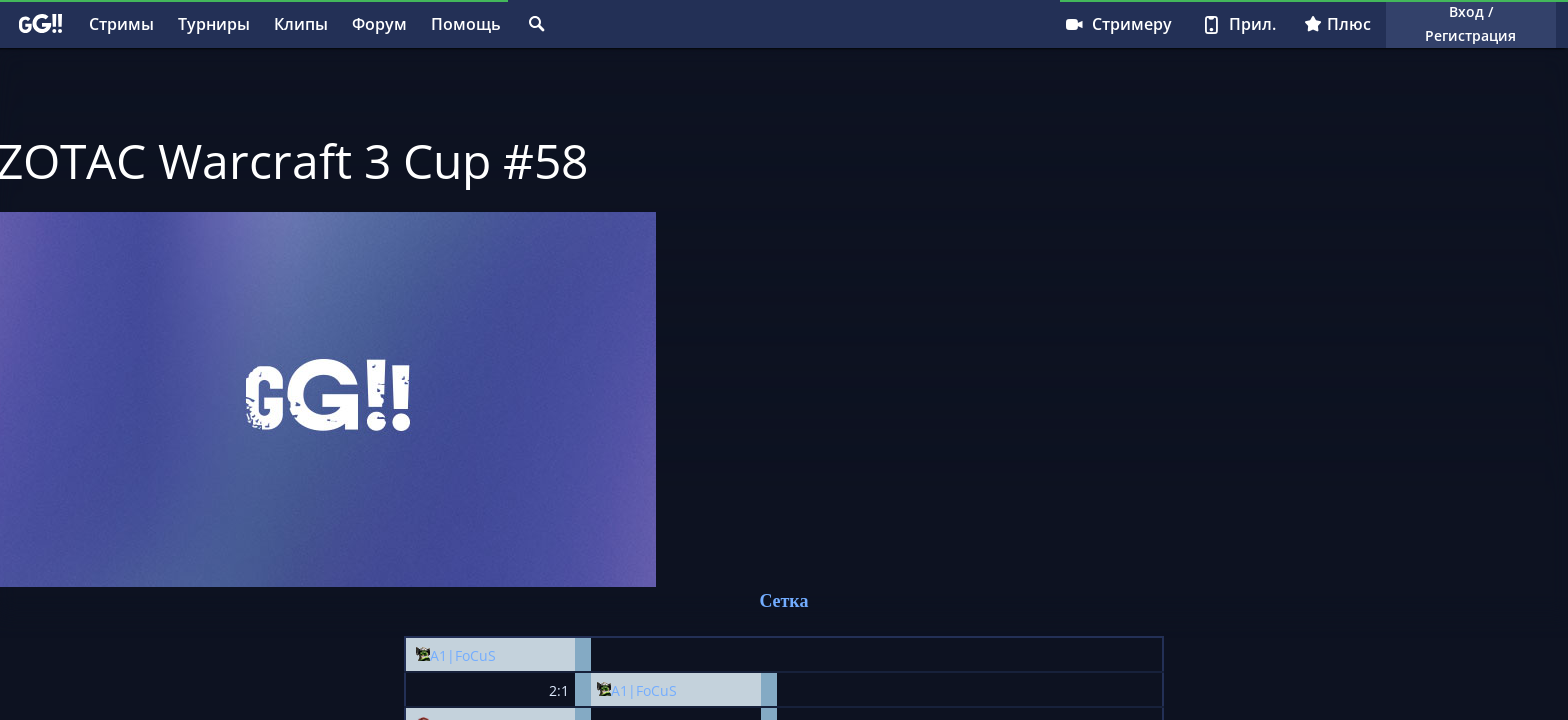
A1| (442, 655)
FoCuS (475, 655)
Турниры (214, 24)
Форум (379, 24)
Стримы (121, 24)
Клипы (301, 24)
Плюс (1337, 24)
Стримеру (1117, 24)
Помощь (466, 24)
